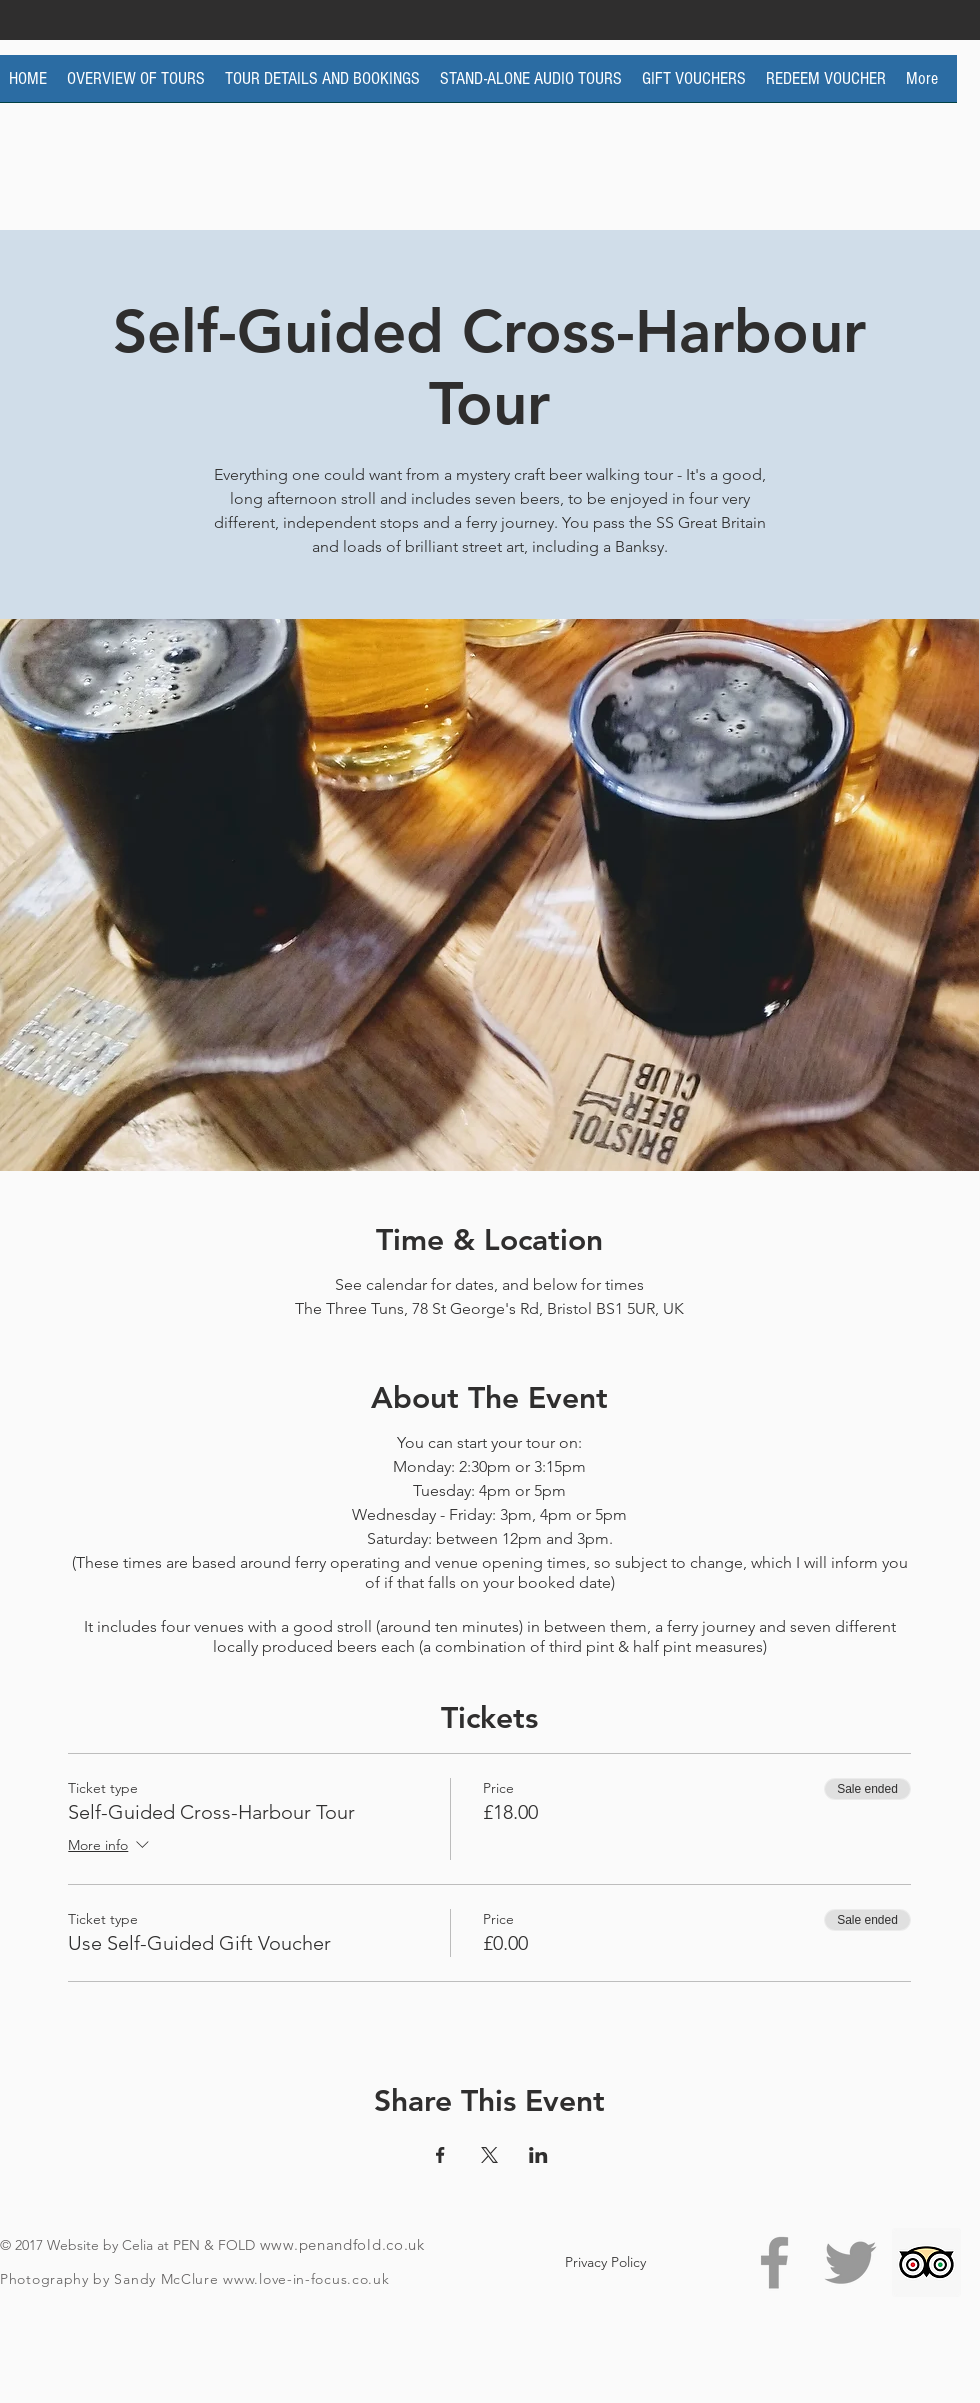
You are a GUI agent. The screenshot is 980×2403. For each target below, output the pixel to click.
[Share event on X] (489, 2155)
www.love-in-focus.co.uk (306, 2279)
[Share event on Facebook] (440, 2155)
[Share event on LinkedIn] (538, 2155)
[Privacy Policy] (605, 2262)
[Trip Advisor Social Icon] (926, 2262)
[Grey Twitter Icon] (850, 2262)
